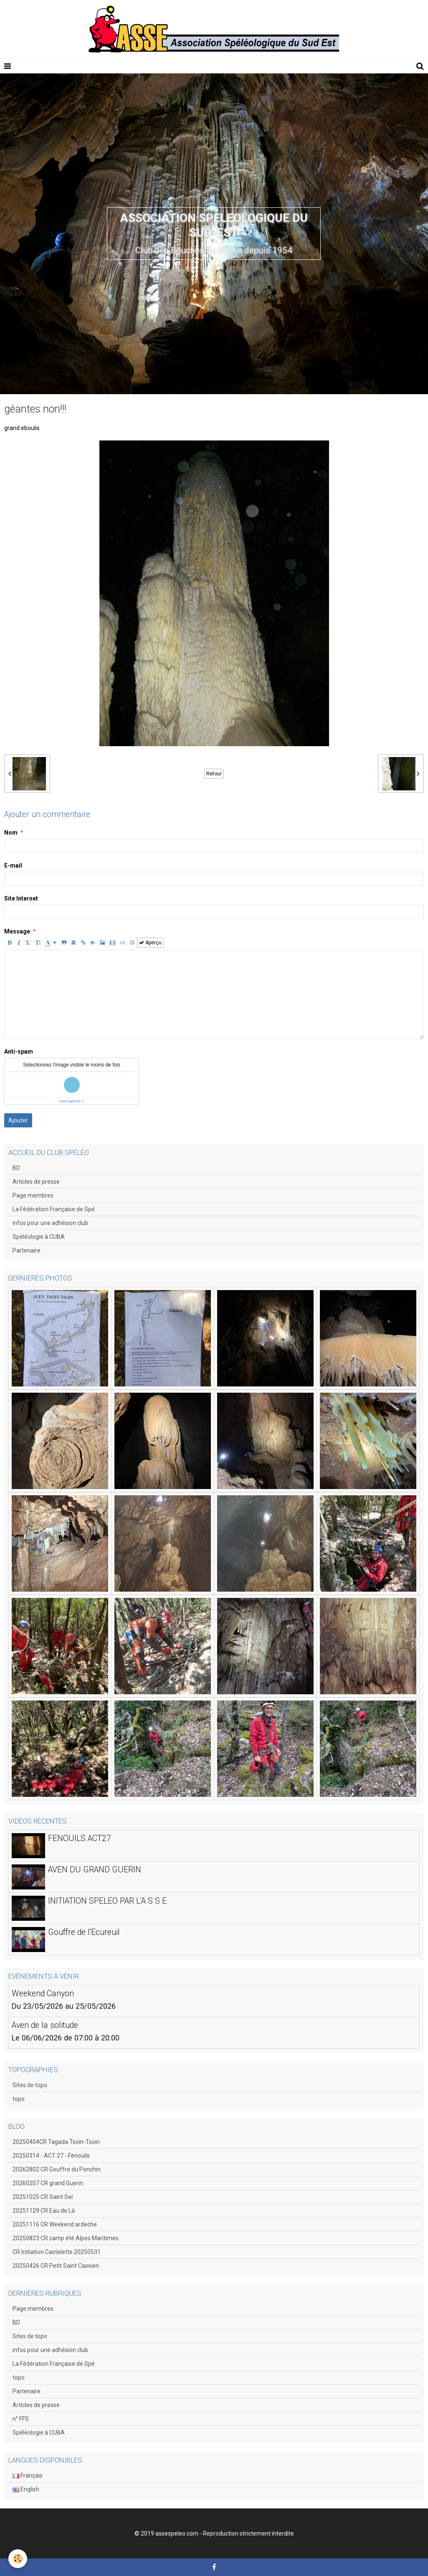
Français (28, 2475)
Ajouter (18, 1120)
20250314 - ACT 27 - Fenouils (51, 2155)
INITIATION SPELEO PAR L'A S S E (107, 1900)
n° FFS (21, 2418)
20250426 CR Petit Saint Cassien (56, 2265)
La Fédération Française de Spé (54, 1209)
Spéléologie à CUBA (39, 1236)
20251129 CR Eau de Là (44, 2210)
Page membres (33, 1195)
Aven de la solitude (45, 2025)
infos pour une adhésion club (50, 1223)
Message (17, 931)
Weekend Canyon (43, 1993)
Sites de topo (30, 2085)
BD (16, 1168)
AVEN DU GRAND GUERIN (94, 1869)
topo (19, 2099)
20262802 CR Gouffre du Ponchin (57, 2169)
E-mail (13, 865)
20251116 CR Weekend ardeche (55, 2224)
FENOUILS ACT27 (79, 1838)
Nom (11, 832)
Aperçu (150, 943)
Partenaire (27, 1250)
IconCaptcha (70, 1101)
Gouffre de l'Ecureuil (84, 1932)
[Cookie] (17, 2558)
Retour (214, 774)
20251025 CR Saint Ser (43, 2197)
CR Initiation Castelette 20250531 (57, 2252)
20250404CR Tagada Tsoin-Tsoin (56, 2141)
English (26, 2489)
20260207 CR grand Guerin (48, 2183)
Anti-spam (18, 1051)
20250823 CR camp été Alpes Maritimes (66, 2238)
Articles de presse (36, 1181)
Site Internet (21, 898)
